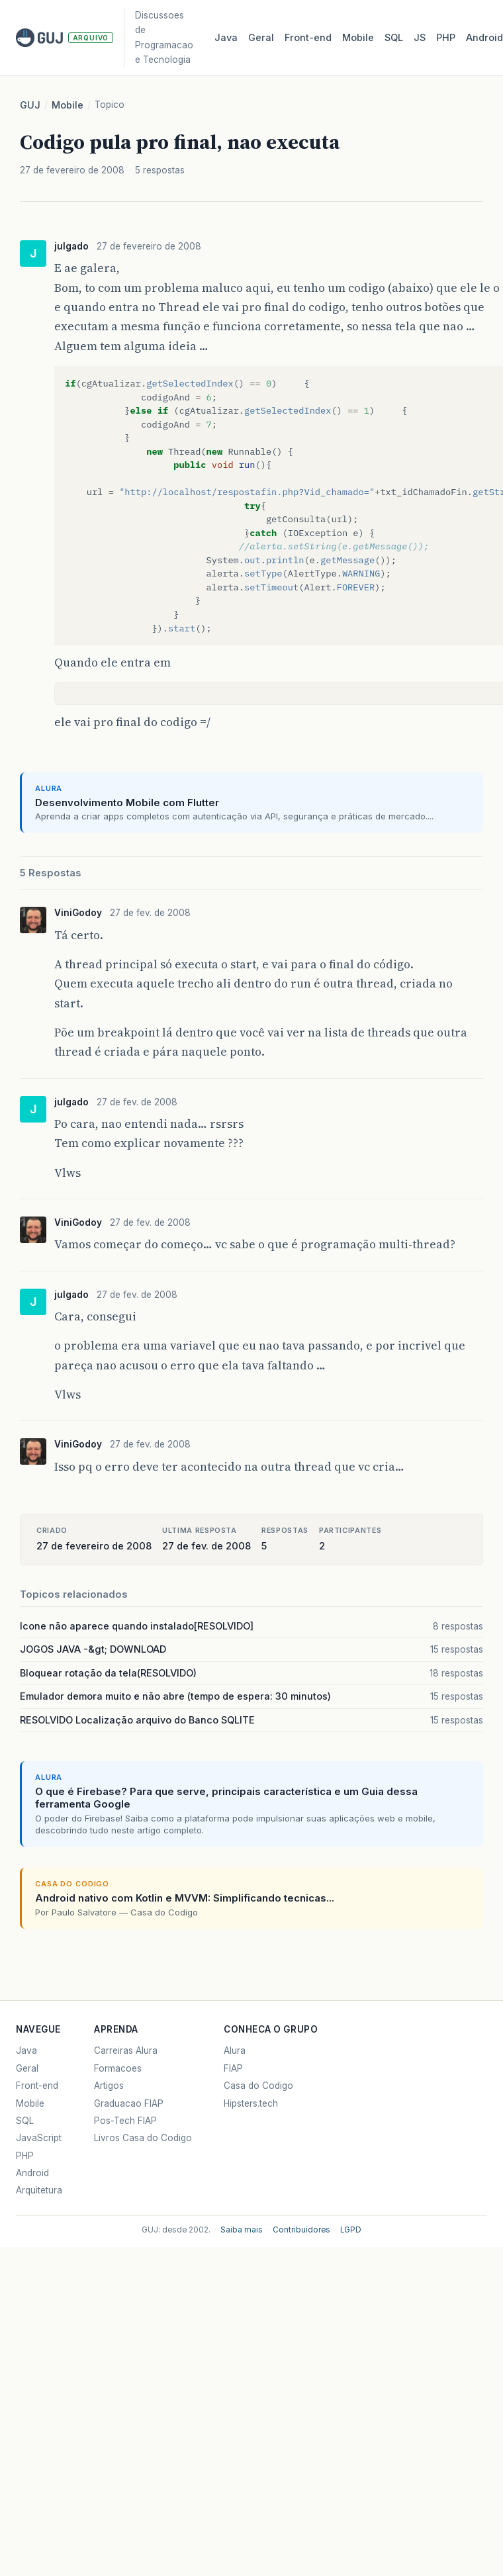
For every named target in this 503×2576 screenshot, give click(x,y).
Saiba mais (241, 2229)
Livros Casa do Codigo (143, 2138)
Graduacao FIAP (128, 2103)
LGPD (350, 2229)
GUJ (30, 105)
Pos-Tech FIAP (125, 2120)
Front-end (37, 2085)
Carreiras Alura (126, 2050)
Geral (261, 38)
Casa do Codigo (258, 2085)
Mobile (358, 38)
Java (226, 38)
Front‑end (308, 38)
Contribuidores (301, 2229)
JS (420, 38)
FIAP (233, 2068)
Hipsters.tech (251, 2103)
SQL (394, 38)
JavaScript (39, 2138)
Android (32, 2173)
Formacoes (118, 2068)
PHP (445, 38)
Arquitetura (39, 2190)
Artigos (109, 2085)
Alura (235, 2050)
